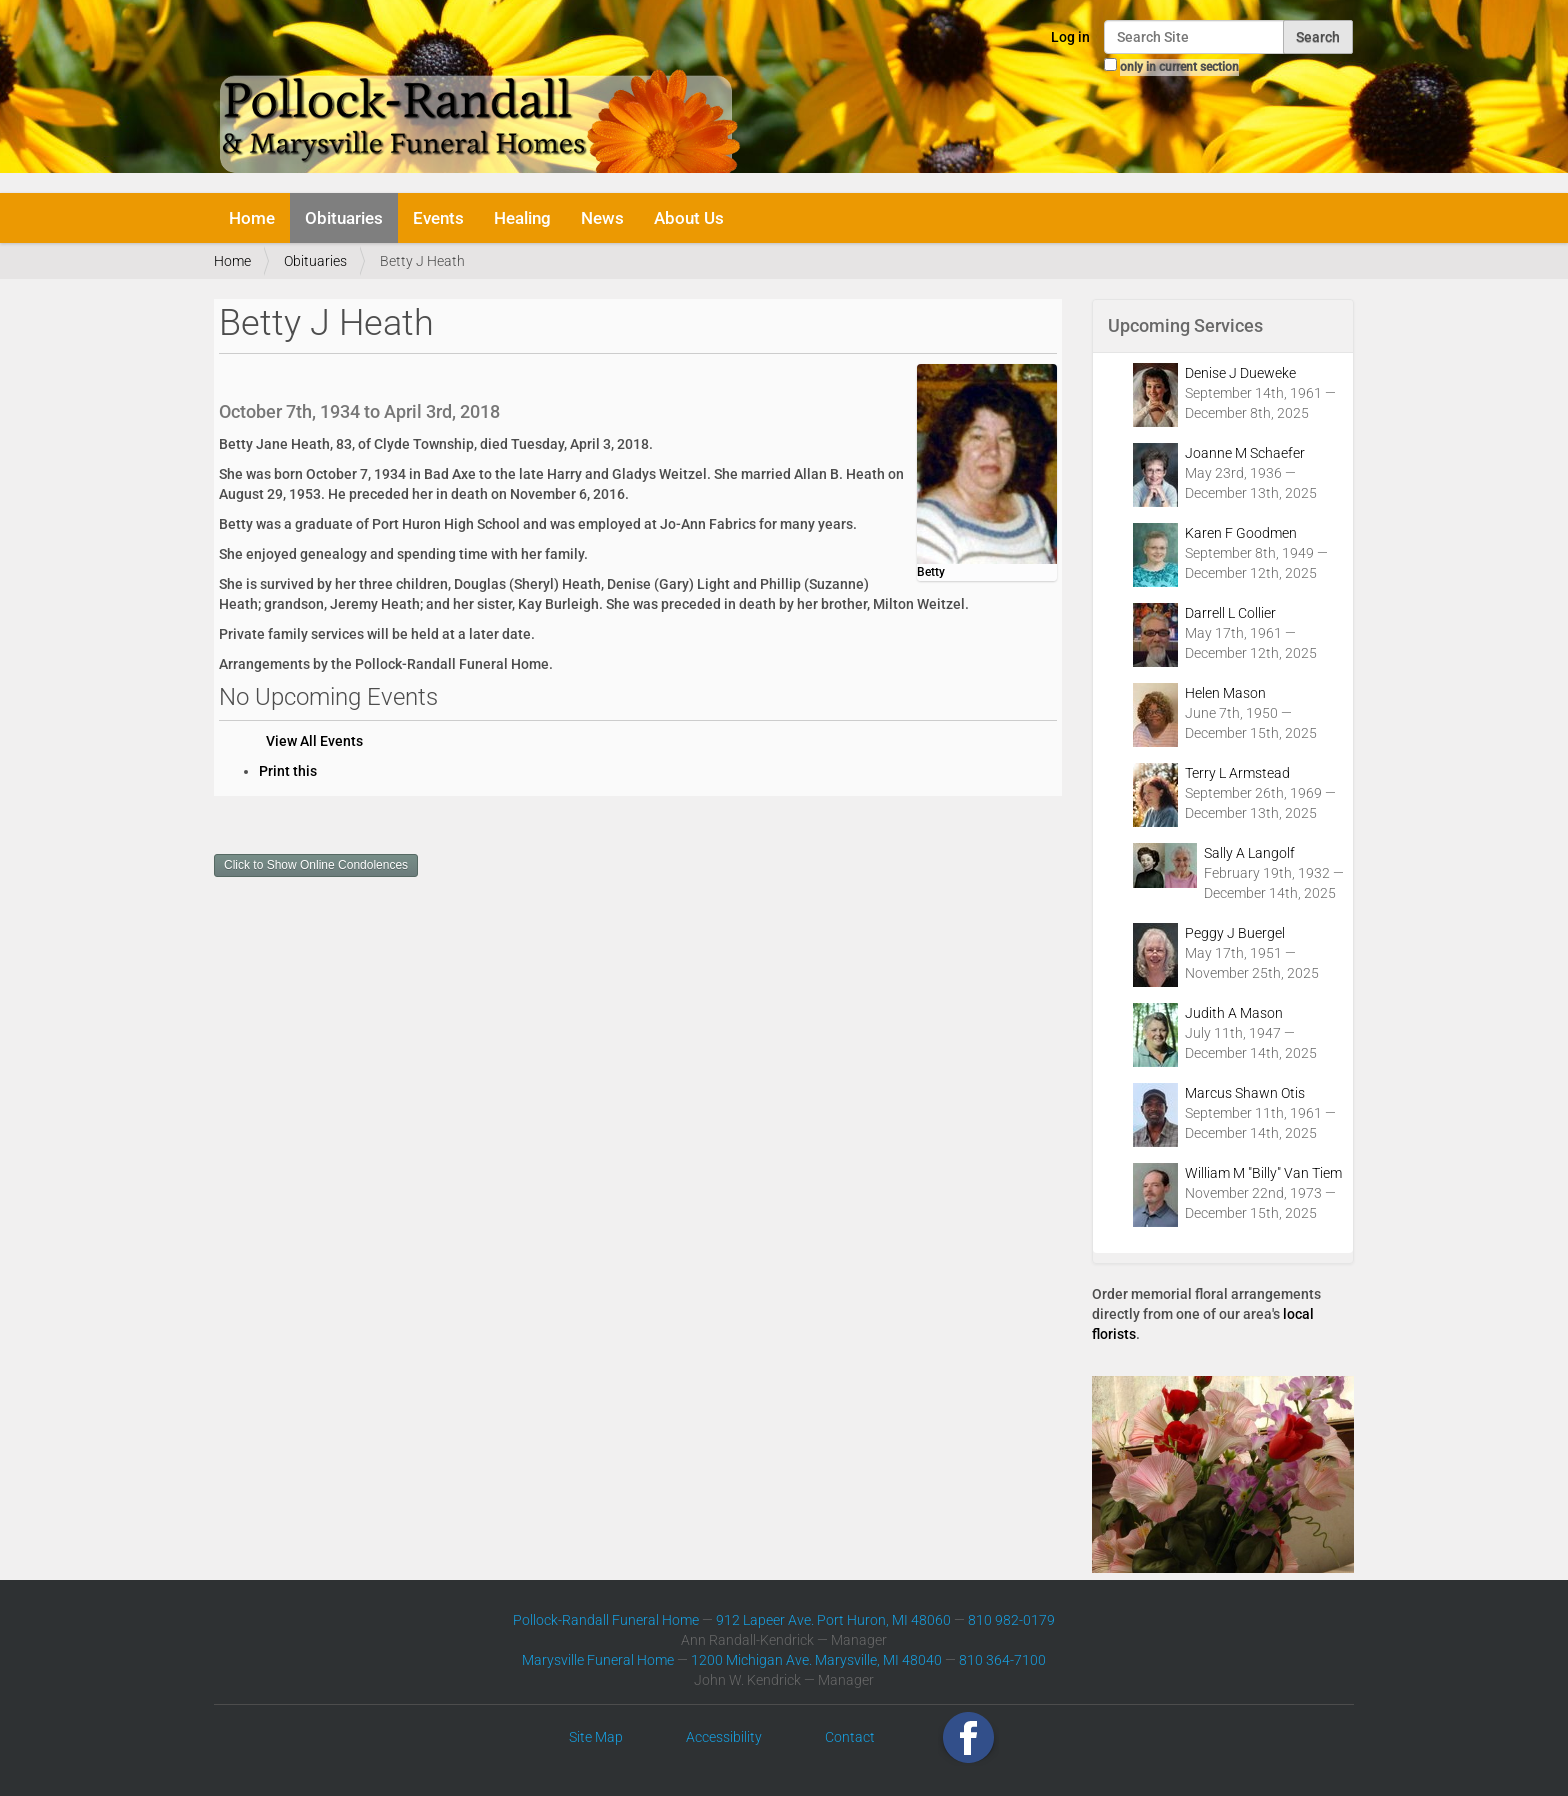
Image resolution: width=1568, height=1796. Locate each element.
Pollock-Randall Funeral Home (606, 1620)
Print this (288, 771)
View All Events (314, 741)
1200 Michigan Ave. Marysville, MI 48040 (816, 1660)
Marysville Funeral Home (598, 1660)
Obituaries (344, 218)
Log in (1070, 37)
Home (252, 218)
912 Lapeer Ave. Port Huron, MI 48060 (833, 1620)
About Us (689, 218)
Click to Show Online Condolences (316, 865)
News (602, 218)
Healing (522, 218)
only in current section (1179, 67)
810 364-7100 (1002, 1660)
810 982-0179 (1011, 1620)
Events (438, 218)
